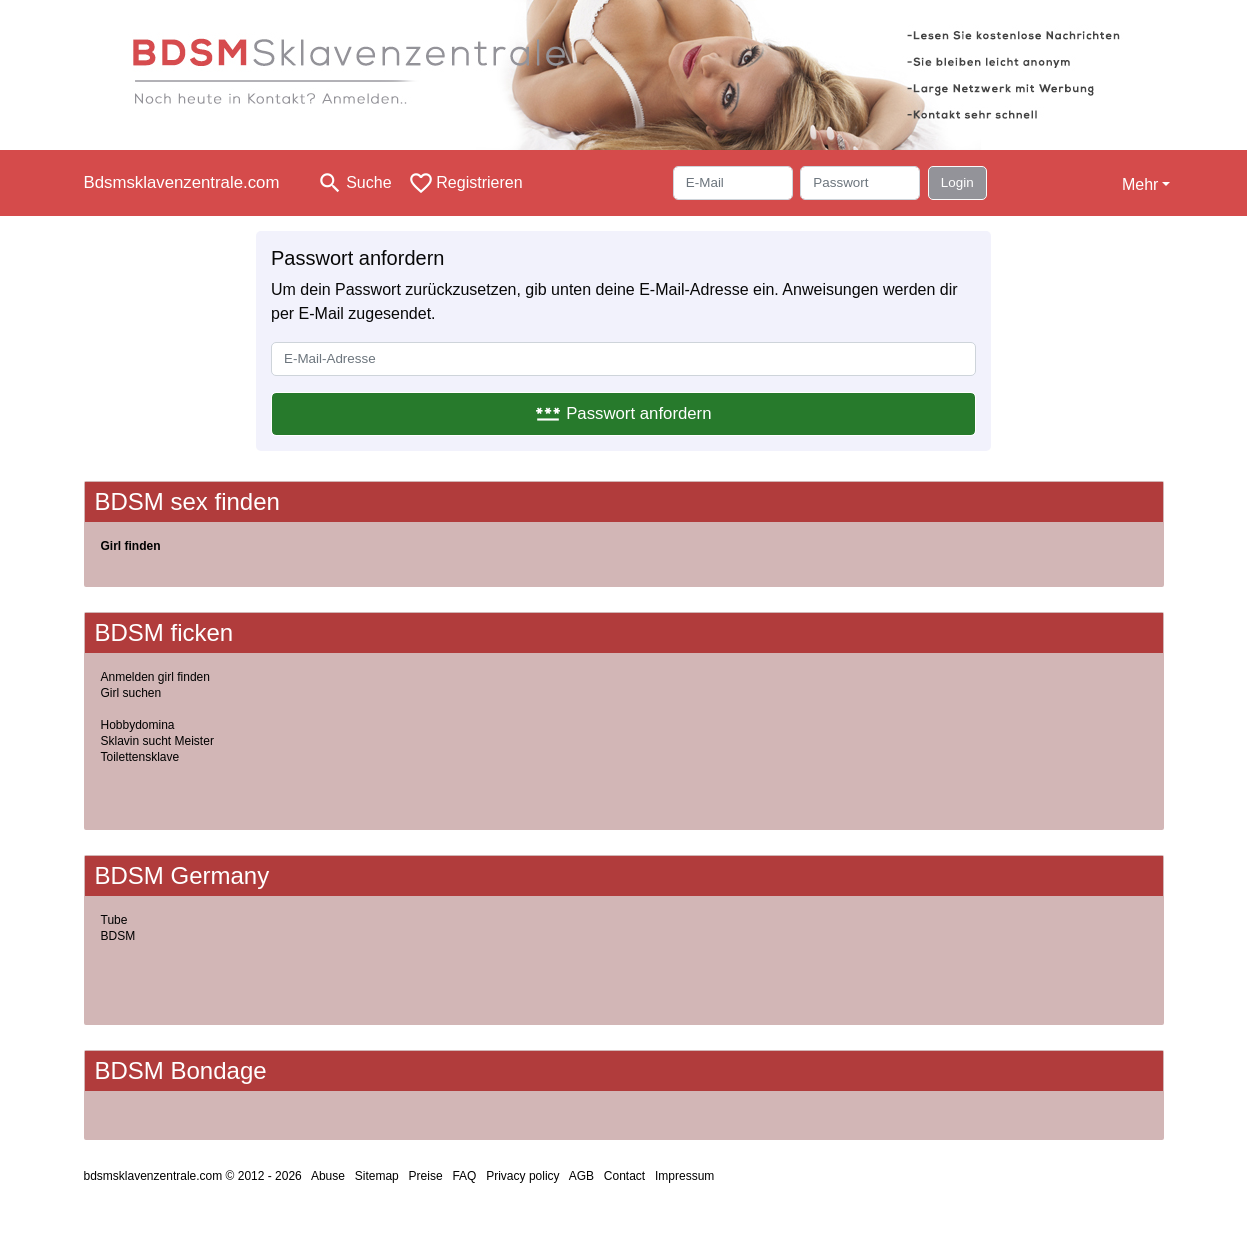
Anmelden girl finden (155, 677)
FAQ (464, 1176)
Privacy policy (522, 1176)
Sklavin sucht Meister (157, 741)
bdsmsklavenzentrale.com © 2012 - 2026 (193, 1176)
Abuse (328, 1176)
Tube (114, 920)
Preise (426, 1176)
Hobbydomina (138, 725)
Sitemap (377, 1176)
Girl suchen (131, 693)
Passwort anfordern (623, 413)
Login (957, 182)
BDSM (118, 936)
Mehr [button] (1140, 184)
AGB (581, 1176)
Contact (624, 1176)
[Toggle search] (354, 183)
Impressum (684, 1176)
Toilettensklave (140, 757)
